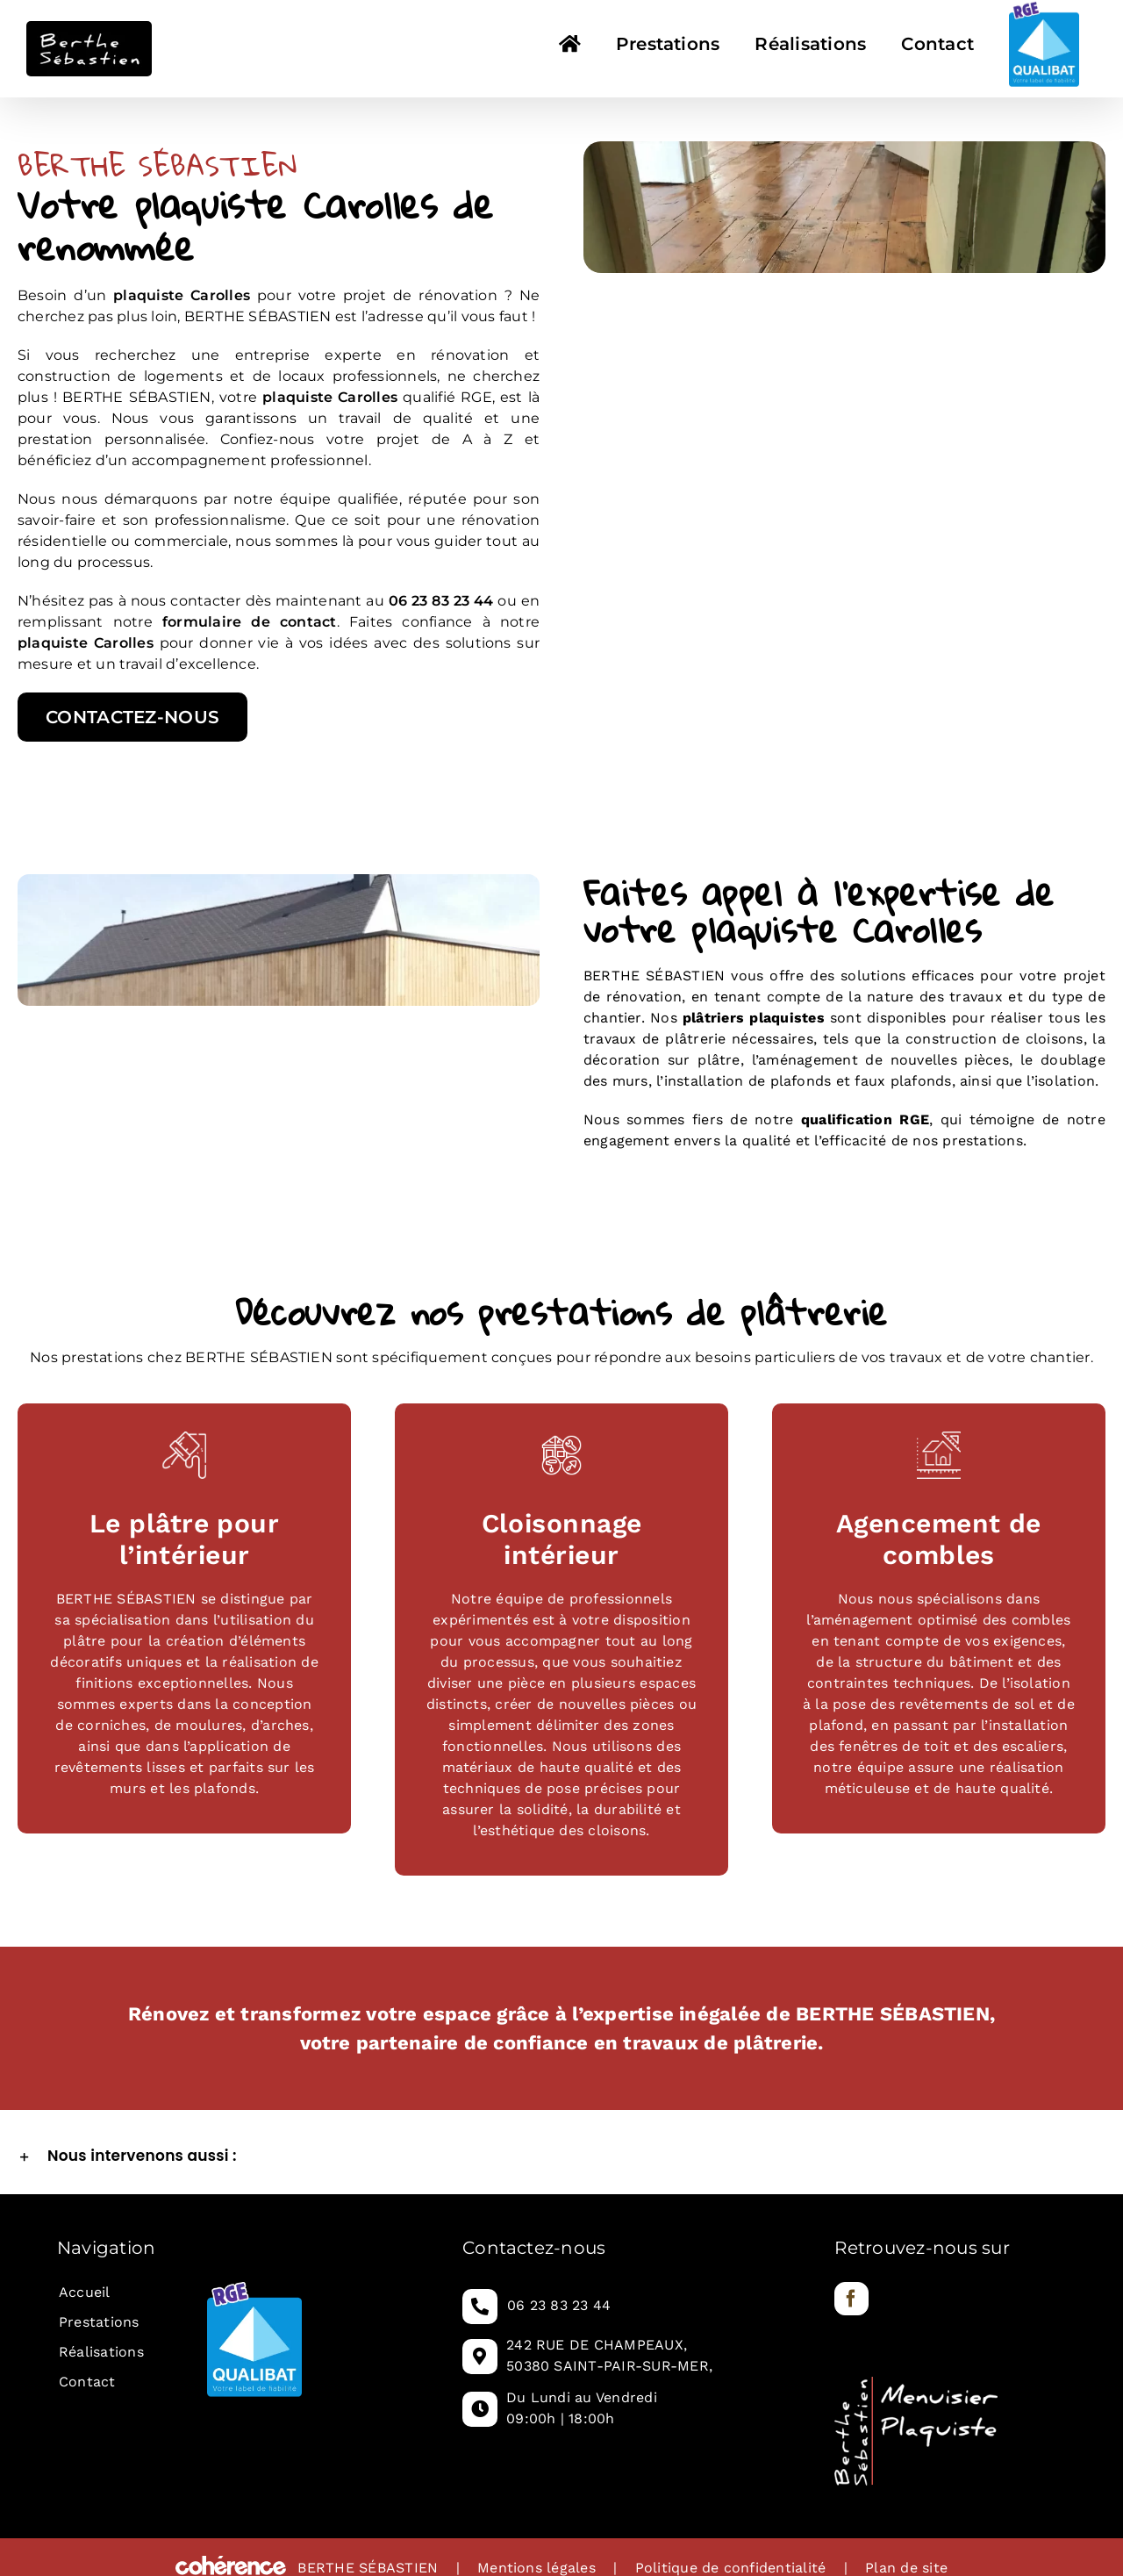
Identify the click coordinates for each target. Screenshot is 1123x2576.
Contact (87, 2381)
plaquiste (297, 397)
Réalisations (101, 2351)
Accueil (85, 2292)
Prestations (99, 2322)
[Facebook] (851, 2298)
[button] (561, 2156)
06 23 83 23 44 (559, 2305)
